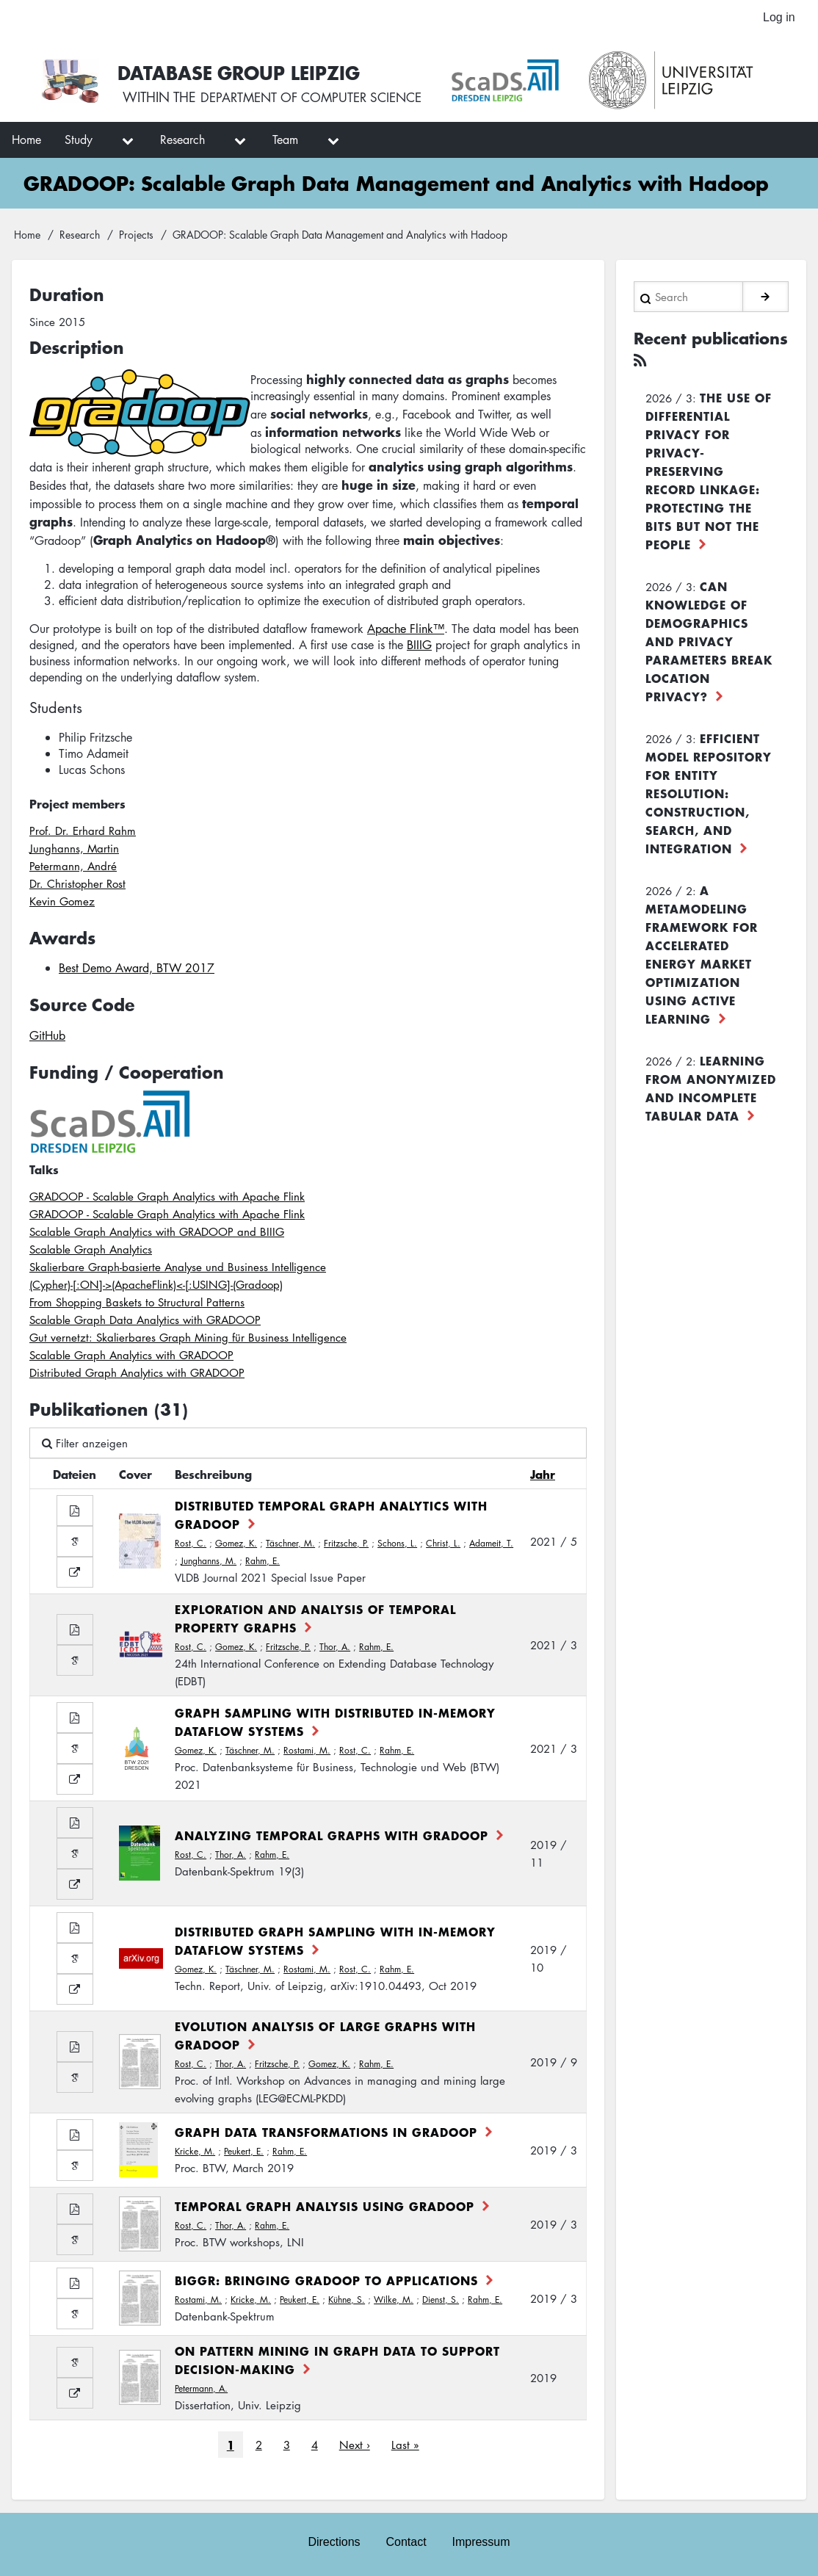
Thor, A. (334, 1649)
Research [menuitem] (182, 142)
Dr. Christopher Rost (77, 885)
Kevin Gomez (62, 903)
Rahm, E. (262, 1563)
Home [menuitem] (26, 142)
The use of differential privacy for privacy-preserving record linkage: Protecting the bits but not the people (708, 470)
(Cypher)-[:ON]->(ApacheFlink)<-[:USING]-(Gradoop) (156, 1286)
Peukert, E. (244, 2153)
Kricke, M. (195, 2153)
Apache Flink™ (405, 631)
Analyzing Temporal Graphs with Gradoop (331, 1837)
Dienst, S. (440, 2301)
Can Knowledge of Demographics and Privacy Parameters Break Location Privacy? (708, 640)
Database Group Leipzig (244, 73)
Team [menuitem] (285, 142)
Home (27, 236)
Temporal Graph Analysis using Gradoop (324, 2208)
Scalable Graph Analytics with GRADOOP (131, 1357)
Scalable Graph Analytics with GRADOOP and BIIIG (156, 1233)
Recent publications (685, 350)
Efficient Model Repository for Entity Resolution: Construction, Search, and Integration (708, 792)
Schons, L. (397, 1545)
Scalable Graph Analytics (90, 1251)
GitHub (47, 1038)
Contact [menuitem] (406, 2540)
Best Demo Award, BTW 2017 (136, 971)
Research (79, 236)
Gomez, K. (236, 1545)
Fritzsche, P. (346, 1545)
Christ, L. (443, 1545)
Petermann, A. (201, 2390)
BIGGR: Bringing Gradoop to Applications (326, 2282)
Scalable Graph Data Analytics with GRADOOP (145, 1321)
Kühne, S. (346, 2301)
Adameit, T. (491, 1545)
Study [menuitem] (79, 142)
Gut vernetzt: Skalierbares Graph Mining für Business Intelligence (188, 1339)
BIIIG (419, 647)
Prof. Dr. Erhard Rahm (82, 832)
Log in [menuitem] (778, 18)
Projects (136, 236)
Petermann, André (73, 868)
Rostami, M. (306, 1752)
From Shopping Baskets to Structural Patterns (137, 1304)
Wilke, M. (393, 2301)
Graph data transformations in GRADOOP (326, 2134)
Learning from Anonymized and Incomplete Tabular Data (710, 1087)
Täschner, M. (290, 1545)
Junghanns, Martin (74, 850)
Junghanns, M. (208, 1563)
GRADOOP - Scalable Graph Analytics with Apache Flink (167, 1198)
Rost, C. (190, 1545)
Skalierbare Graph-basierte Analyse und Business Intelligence (177, 1269)
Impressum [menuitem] (482, 2540)
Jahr (542, 1476)
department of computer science (318, 100)
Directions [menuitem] (333, 2540)
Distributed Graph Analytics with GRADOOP (137, 1374)
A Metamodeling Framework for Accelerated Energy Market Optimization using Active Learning (701, 953)
